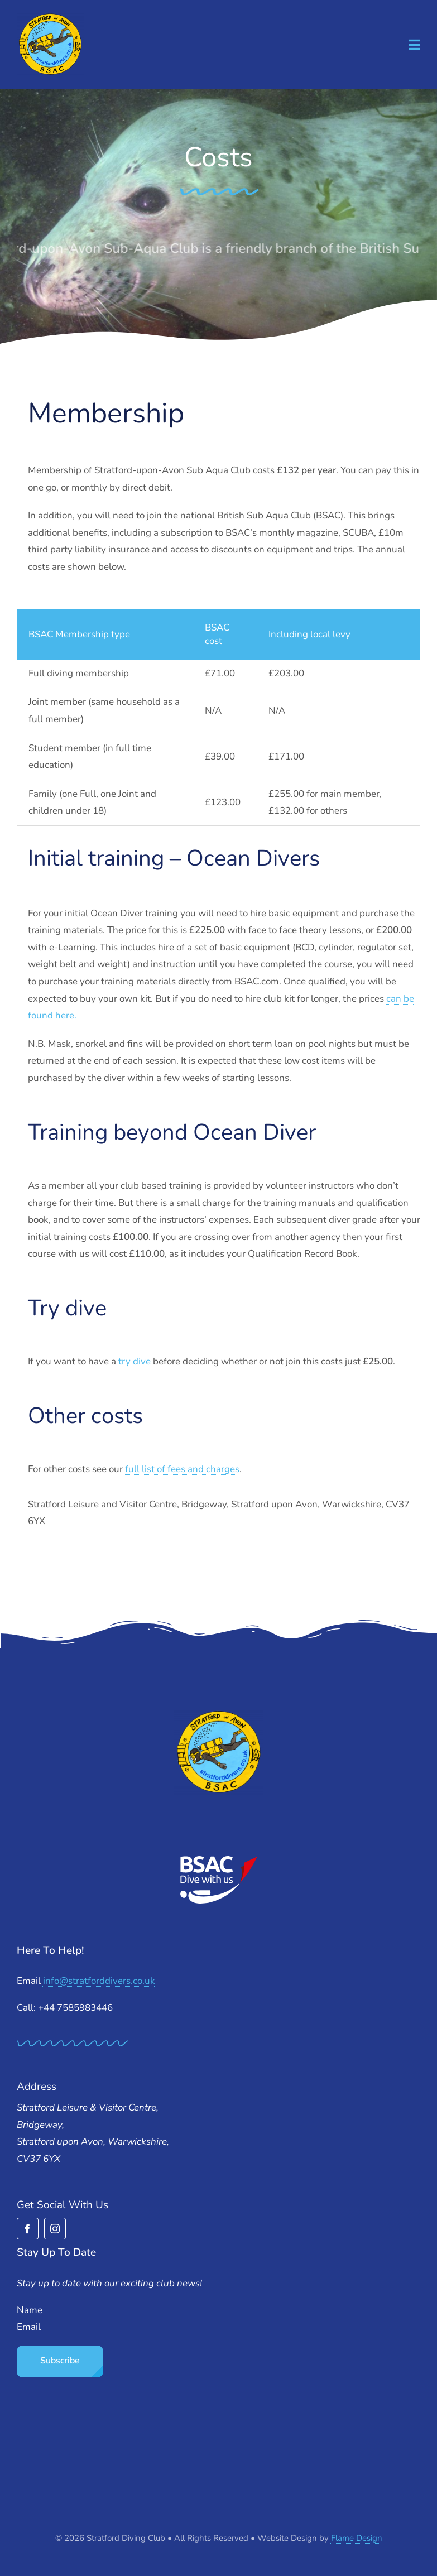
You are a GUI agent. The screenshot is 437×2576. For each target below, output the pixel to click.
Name (29, 2310)
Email (29, 2326)
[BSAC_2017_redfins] (219, 1860)
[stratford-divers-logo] (50, 17)
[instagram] (55, 2228)
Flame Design (356, 2538)
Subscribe (60, 2360)
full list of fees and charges (182, 1469)
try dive (135, 1361)
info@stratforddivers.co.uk (99, 1980)
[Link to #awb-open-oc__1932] (414, 44)
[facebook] (28, 2228)
